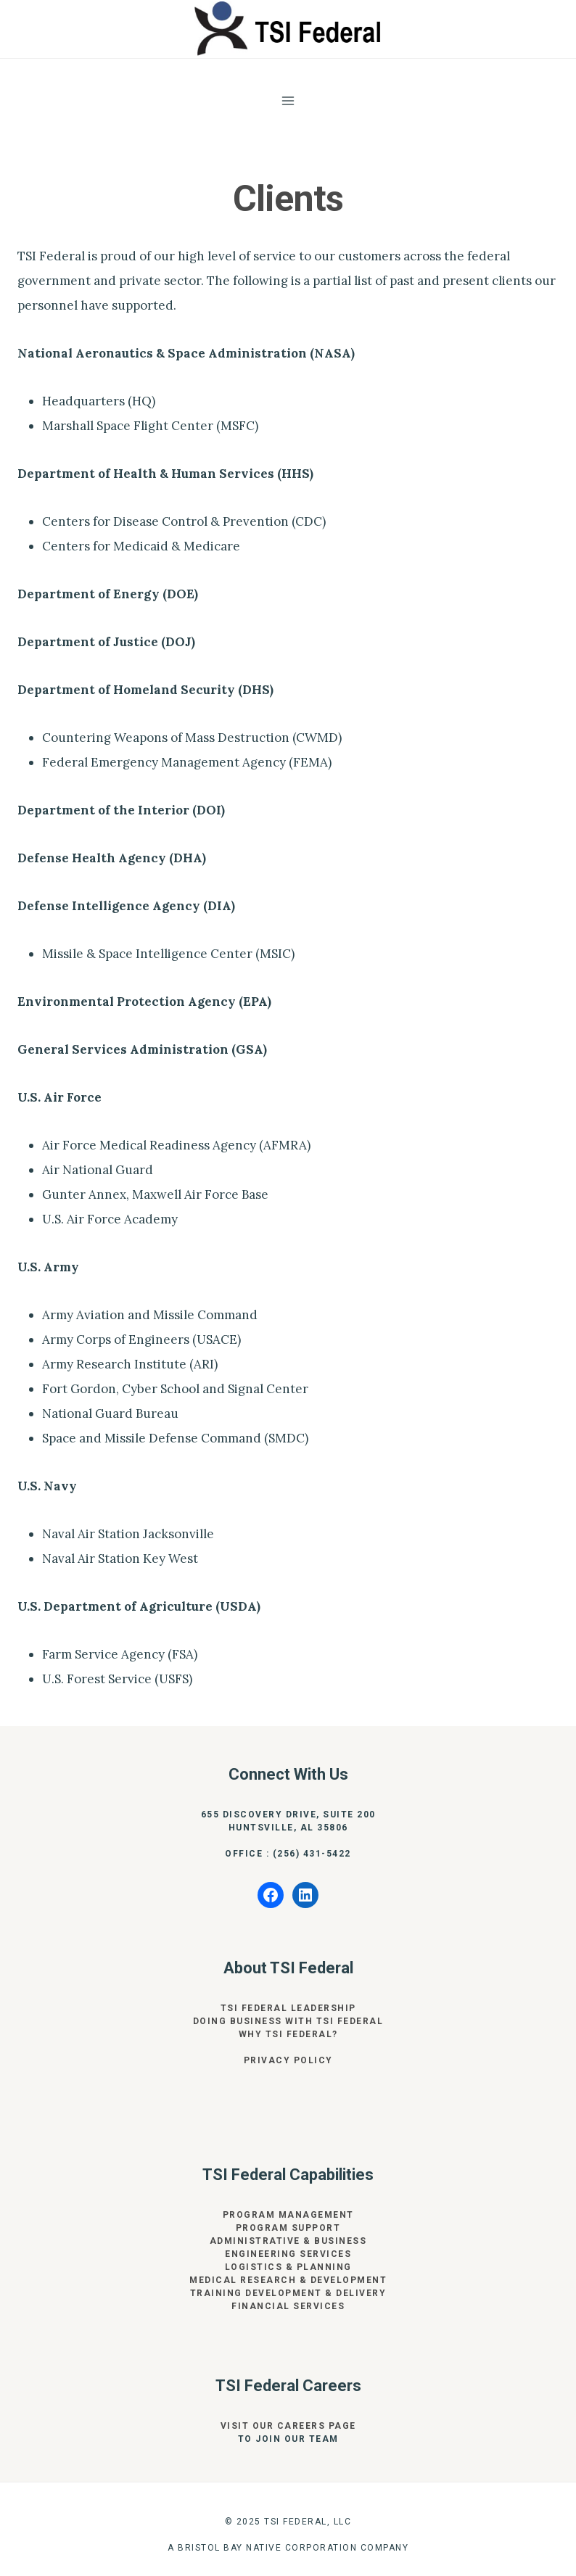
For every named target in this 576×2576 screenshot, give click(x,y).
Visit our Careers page (288, 2426)
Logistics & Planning (288, 2267)
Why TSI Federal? (288, 2034)
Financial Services (288, 2306)
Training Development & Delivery (288, 2293)
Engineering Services (288, 2254)
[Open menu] (288, 100)
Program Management (288, 2215)
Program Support (288, 2228)
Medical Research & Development (288, 2280)
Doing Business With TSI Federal (288, 2021)
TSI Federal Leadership (288, 2008)
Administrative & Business (288, 2241)
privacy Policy (288, 2060)
